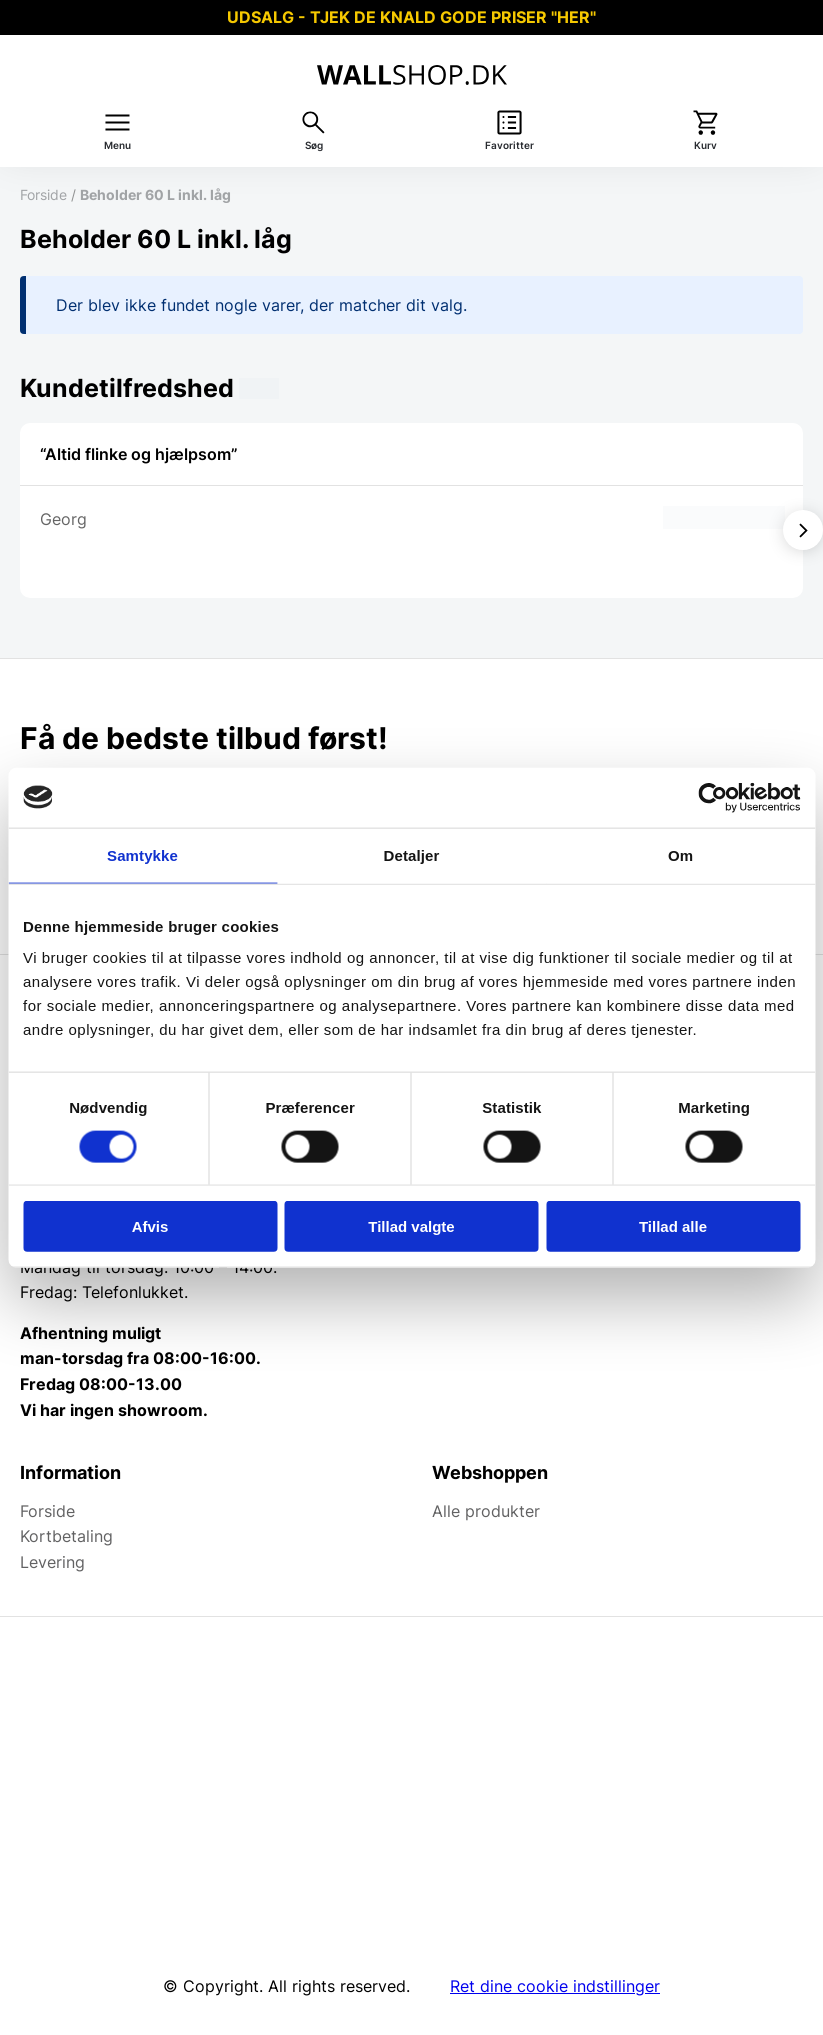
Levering (52, 1562)
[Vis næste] (803, 530)
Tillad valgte (411, 1226)
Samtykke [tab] (142, 854)
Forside (43, 194)
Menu (117, 145)
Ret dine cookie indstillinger (555, 1986)
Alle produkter (486, 1511)
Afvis (150, 1226)
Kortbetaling (66, 1536)
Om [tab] (680, 854)
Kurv (705, 145)
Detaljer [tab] (412, 854)
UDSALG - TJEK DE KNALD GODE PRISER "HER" (411, 17)
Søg (314, 145)
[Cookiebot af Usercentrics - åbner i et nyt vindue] (712, 797)
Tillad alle (673, 1226)
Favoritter (509, 145)
